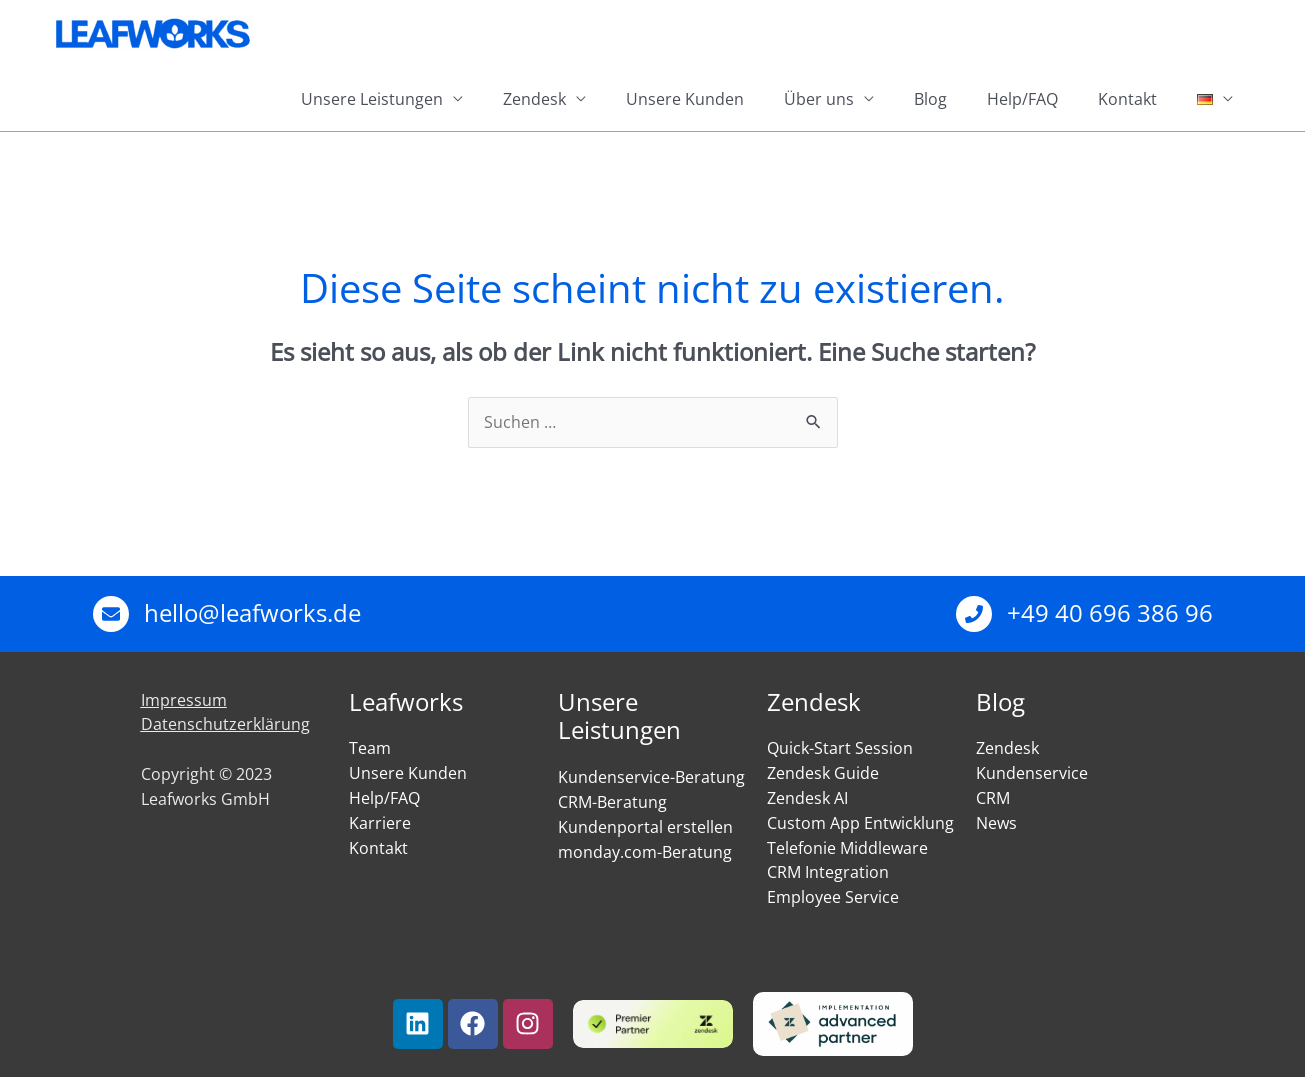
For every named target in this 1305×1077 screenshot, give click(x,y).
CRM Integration (828, 872)
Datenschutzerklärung (225, 724)
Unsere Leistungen (372, 99)
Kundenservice (1032, 773)
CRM (993, 798)
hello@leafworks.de (252, 612)
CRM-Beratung (612, 802)
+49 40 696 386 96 (1110, 612)
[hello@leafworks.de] (111, 614)
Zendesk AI (807, 798)
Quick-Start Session (840, 748)
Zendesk (534, 99)
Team (370, 748)
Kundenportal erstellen (645, 827)
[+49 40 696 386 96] (974, 614)
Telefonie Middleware (847, 848)
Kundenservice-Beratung (651, 777)
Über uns (819, 99)
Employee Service (833, 897)
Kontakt (1127, 99)
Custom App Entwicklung (860, 823)
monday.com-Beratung (645, 852)
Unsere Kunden (685, 99)
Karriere (380, 823)
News (996, 823)
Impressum (184, 700)
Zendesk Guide (823, 773)
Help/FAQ (1022, 99)
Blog (930, 99)
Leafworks (406, 701)
